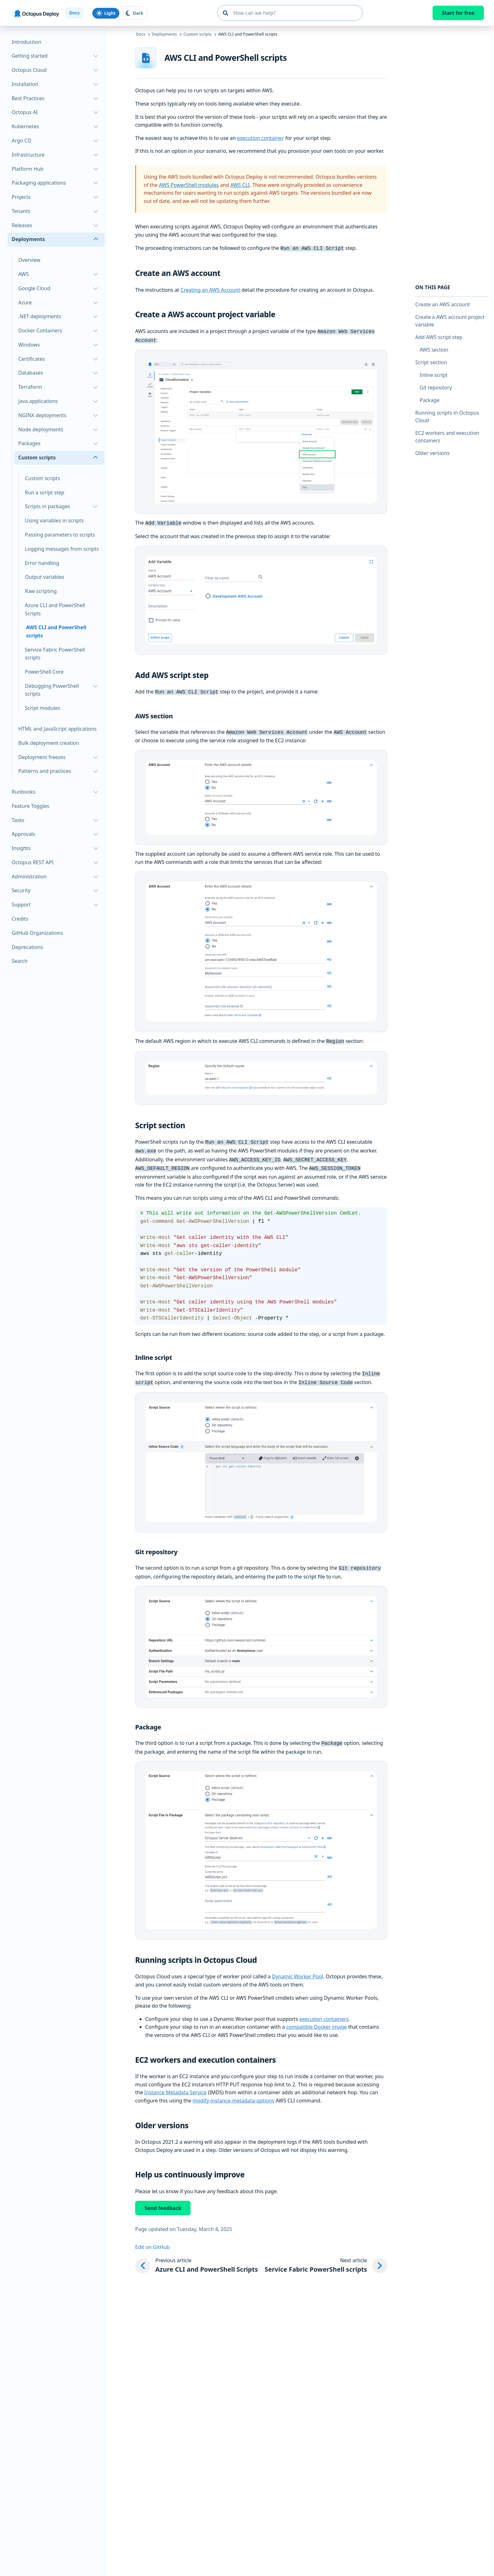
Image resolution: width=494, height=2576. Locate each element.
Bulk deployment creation (48, 742)
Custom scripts (42, 478)
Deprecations (27, 947)
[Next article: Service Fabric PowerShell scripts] (326, 2256)
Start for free (458, 12)
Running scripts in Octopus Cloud (447, 416)
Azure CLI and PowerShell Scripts (55, 609)
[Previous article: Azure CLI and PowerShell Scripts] (196, 2256)
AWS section (434, 349)
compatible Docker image (316, 2017)
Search (20, 960)
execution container (260, 138)
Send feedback (163, 2198)
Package (429, 400)
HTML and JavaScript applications (57, 728)
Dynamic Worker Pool (297, 1967)
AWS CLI (240, 184)
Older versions (432, 453)
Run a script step (44, 492)
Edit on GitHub (152, 2237)
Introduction (26, 41)
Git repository (436, 387)
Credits (20, 918)
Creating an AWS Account (210, 289)
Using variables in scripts (54, 520)
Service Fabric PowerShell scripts (55, 653)
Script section (431, 362)
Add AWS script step (438, 337)
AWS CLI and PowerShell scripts (56, 631)
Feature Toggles (30, 805)
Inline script (433, 374)
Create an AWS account (442, 304)
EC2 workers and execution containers (447, 436)
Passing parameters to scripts (60, 534)
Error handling (42, 563)
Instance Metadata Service (175, 2082)
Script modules (42, 707)
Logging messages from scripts (62, 548)
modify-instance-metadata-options (233, 2091)
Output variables (44, 576)
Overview (29, 259)
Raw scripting (41, 591)
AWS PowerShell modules (189, 184)
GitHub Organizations (37, 932)
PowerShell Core (44, 671)
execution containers (323, 2009)
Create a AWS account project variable (450, 320)
